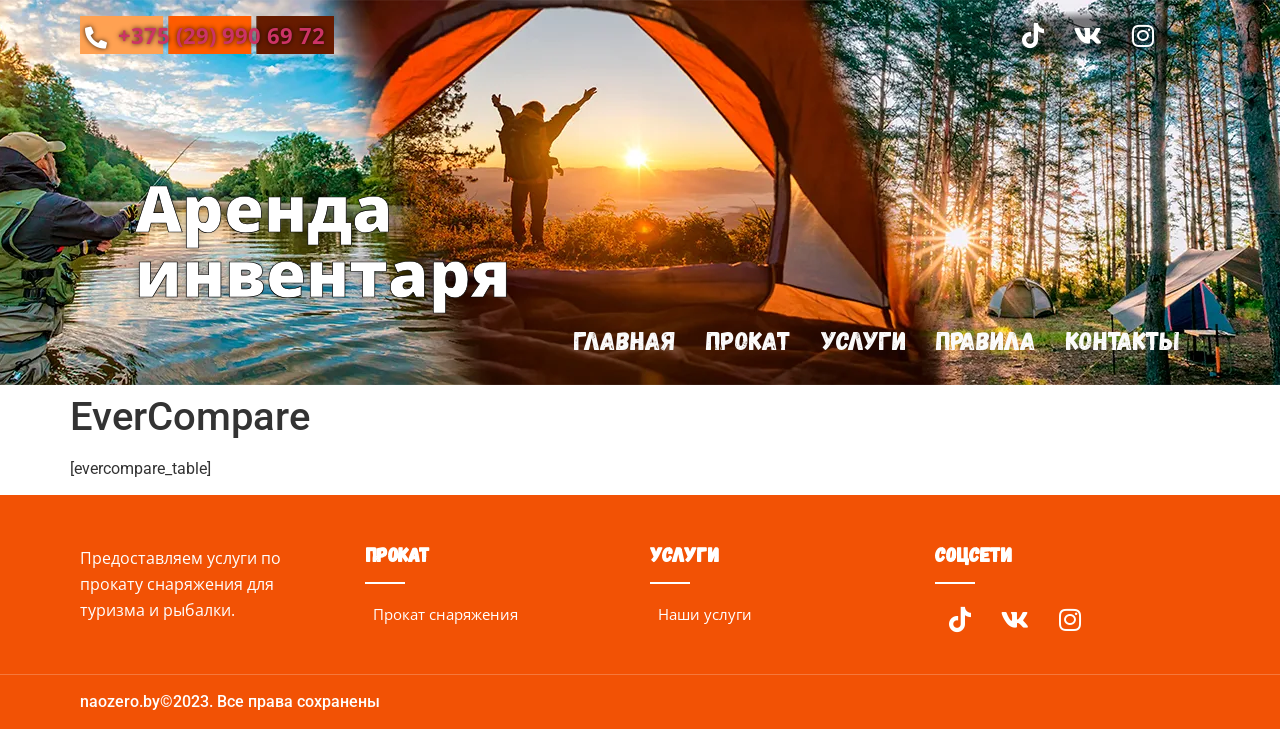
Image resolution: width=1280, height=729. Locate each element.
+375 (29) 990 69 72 (205, 35)
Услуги (861, 340)
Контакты (1122, 340)
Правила (984, 340)
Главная (621, 340)
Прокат (745, 340)
